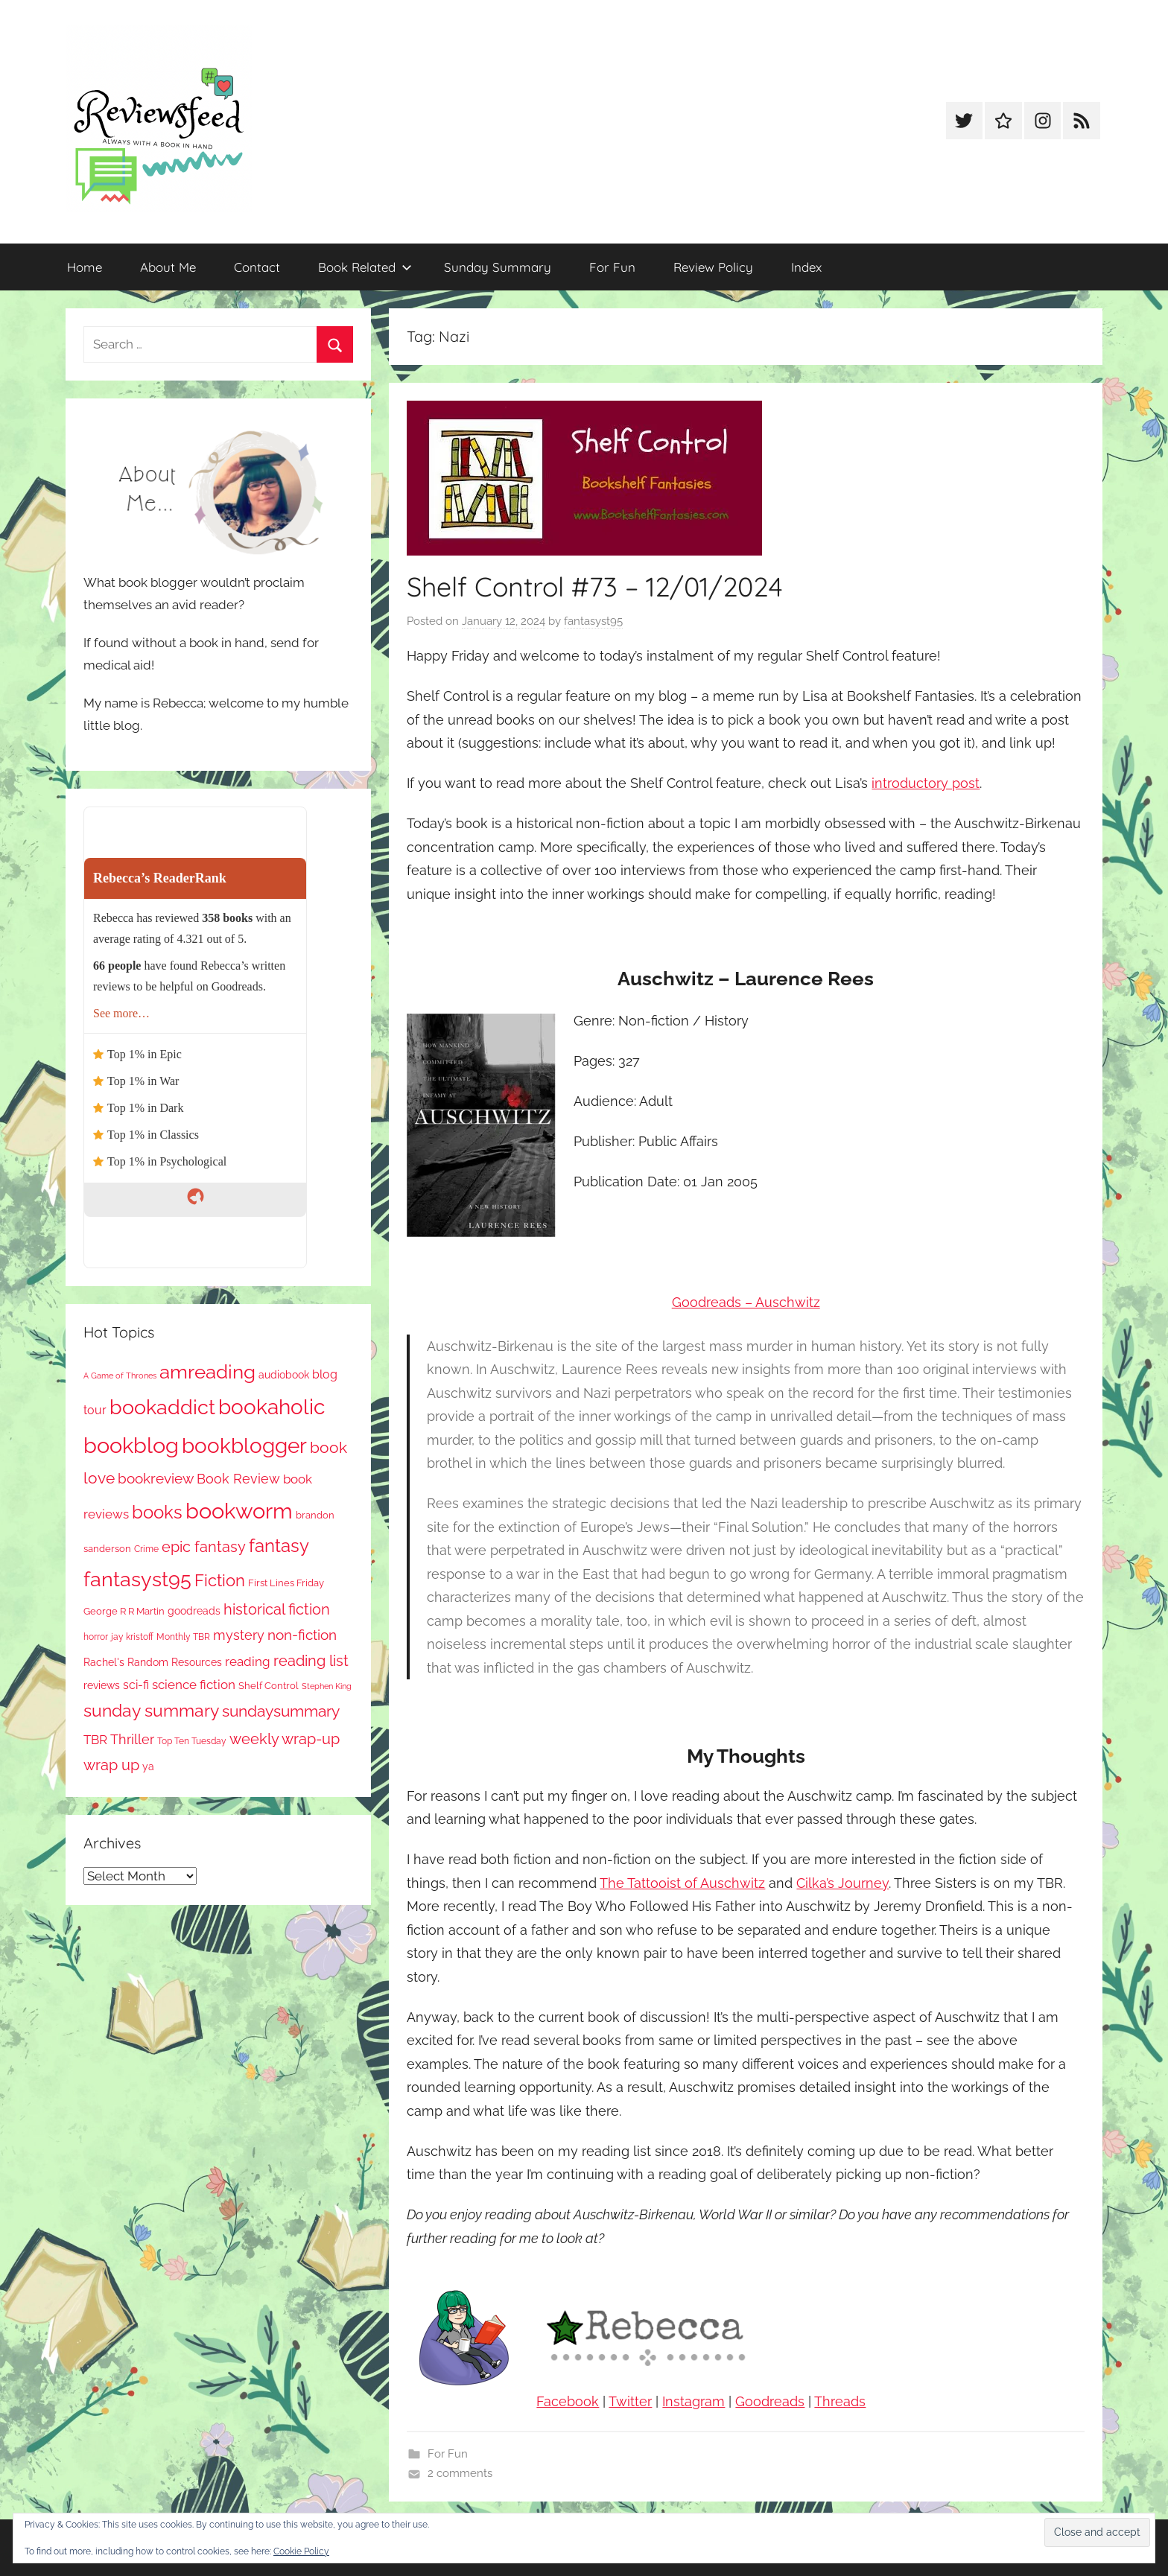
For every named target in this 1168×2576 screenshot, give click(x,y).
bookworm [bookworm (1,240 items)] (239, 1511)
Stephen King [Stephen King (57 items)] (327, 1686)
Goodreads (769, 2401)
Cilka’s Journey (842, 1883)
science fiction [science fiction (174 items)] (193, 1684)
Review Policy (713, 267)
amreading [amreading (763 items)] (207, 1371)
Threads (840, 2401)
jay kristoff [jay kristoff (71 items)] (132, 1637)
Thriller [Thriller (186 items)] (132, 1739)
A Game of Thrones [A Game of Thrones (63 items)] (119, 1375)
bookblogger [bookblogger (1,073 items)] (244, 1445)
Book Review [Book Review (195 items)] (238, 1478)
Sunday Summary (497, 267)
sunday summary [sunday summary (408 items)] (151, 1710)
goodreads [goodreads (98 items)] (194, 1611)
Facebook (567, 2401)
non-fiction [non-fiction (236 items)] (302, 1634)
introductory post (926, 783)
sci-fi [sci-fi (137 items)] (136, 1685)
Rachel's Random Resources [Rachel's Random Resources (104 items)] (152, 1662)
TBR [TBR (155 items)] (95, 1739)
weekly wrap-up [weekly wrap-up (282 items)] (284, 1739)
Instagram (693, 2401)
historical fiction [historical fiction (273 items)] (276, 1609)
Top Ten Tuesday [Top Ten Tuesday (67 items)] (191, 1741)
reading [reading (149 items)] (247, 1661)
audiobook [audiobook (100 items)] (283, 1375)
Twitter (630, 2401)
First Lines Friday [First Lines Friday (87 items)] (286, 1582)
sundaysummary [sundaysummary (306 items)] (281, 1711)
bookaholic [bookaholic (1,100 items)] (271, 1406)
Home (84, 267)
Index (806, 267)
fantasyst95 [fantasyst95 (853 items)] (137, 1579)
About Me (168, 267)
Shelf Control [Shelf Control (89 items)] (268, 1685)
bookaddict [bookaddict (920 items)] (162, 1407)
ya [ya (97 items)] (148, 1766)
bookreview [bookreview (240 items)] (156, 1478)
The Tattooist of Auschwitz (682, 1883)
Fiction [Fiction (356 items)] (219, 1580)
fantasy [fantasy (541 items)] (279, 1545)
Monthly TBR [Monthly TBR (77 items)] (183, 1636)
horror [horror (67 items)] (95, 1637)
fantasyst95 (593, 621)
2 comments (460, 2473)
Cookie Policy (301, 2551)
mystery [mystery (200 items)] (238, 1635)
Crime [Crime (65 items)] (146, 1549)
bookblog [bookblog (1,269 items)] (131, 1445)
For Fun (612, 267)
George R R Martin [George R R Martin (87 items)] (124, 1611)
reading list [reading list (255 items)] (311, 1661)
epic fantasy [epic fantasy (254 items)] (204, 1547)
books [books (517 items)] (157, 1512)
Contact (257, 267)
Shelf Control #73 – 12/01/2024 (595, 586)
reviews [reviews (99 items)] (101, 1685)
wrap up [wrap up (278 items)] (111, 1765)
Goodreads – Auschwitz (746, 1302)
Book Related (365, 267)
